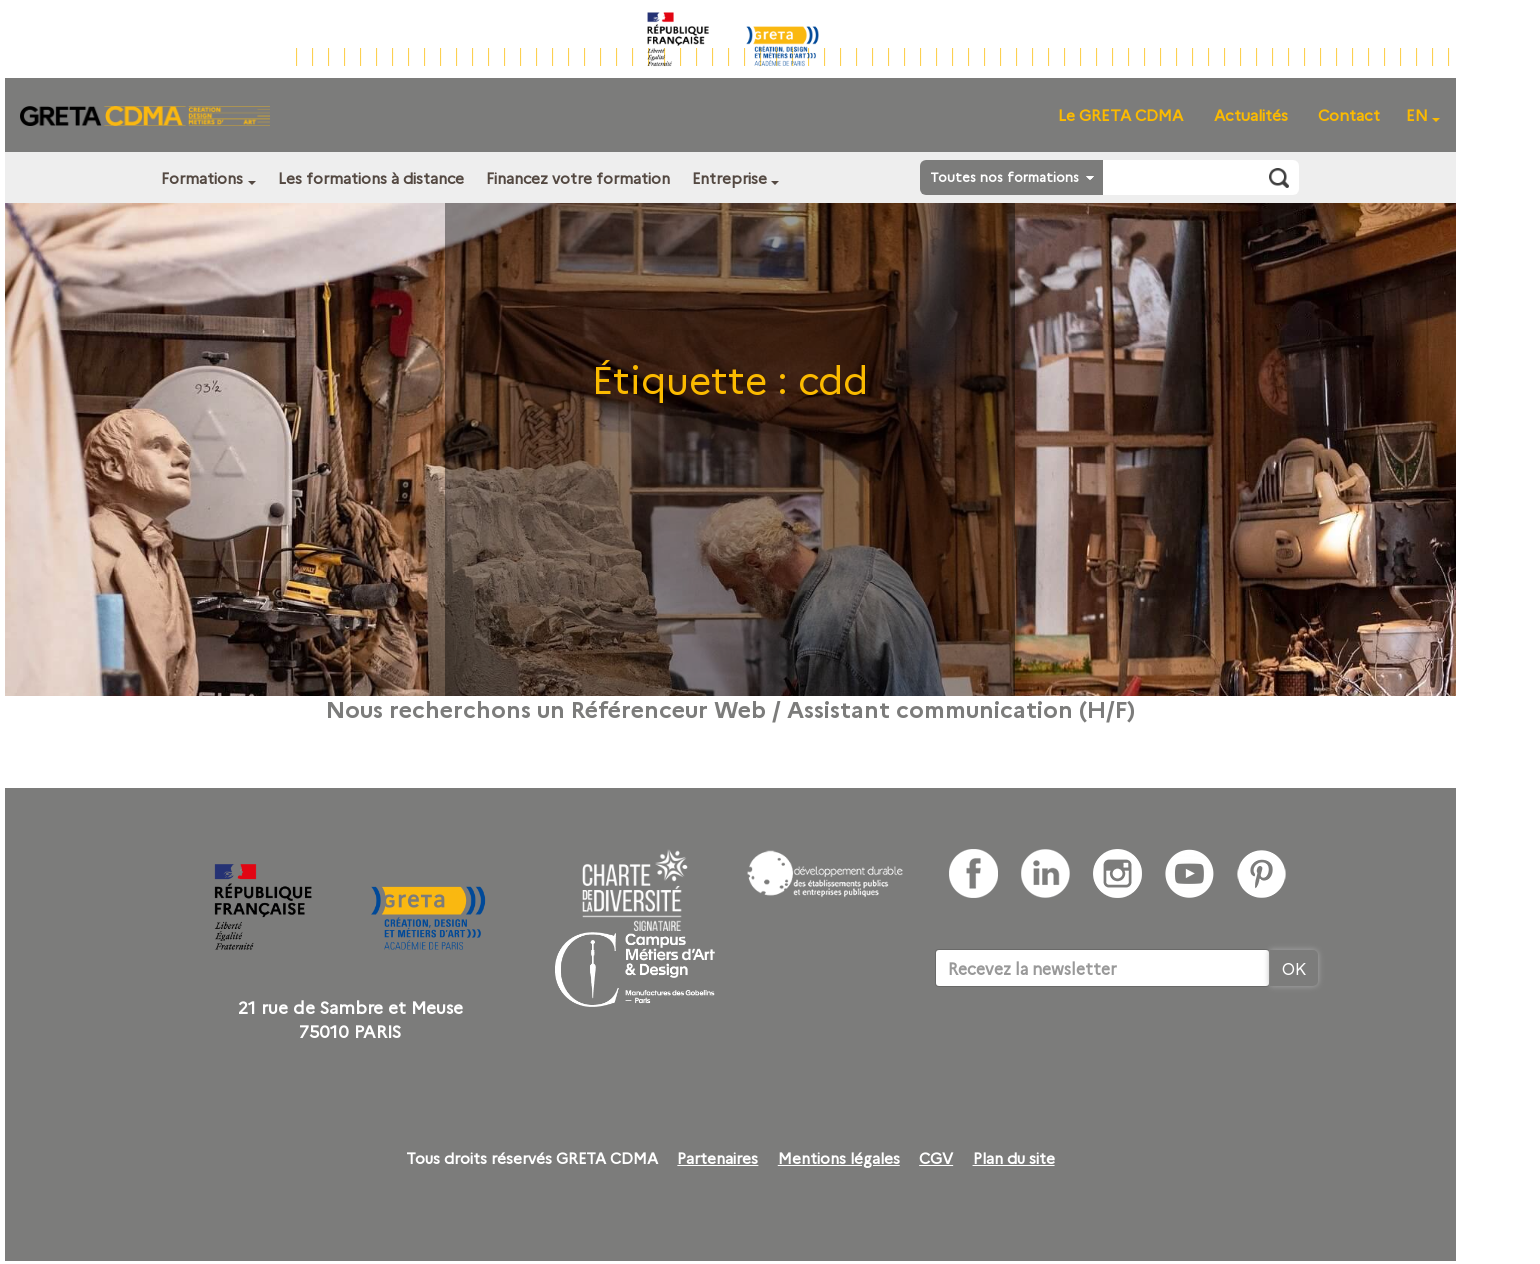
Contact (1349, 114)
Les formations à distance (371, 177)
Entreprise (729, 177)
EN (1417, 114)
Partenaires (717, 1158)
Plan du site (1014, 1158)
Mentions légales (839, 1158)
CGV (936, 1158)
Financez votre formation (578, 177)
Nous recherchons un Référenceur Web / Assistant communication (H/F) (730, 708)
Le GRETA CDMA (1120, 114)
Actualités (1251, 114)
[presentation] (1087, 1048)
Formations (202, 177)
